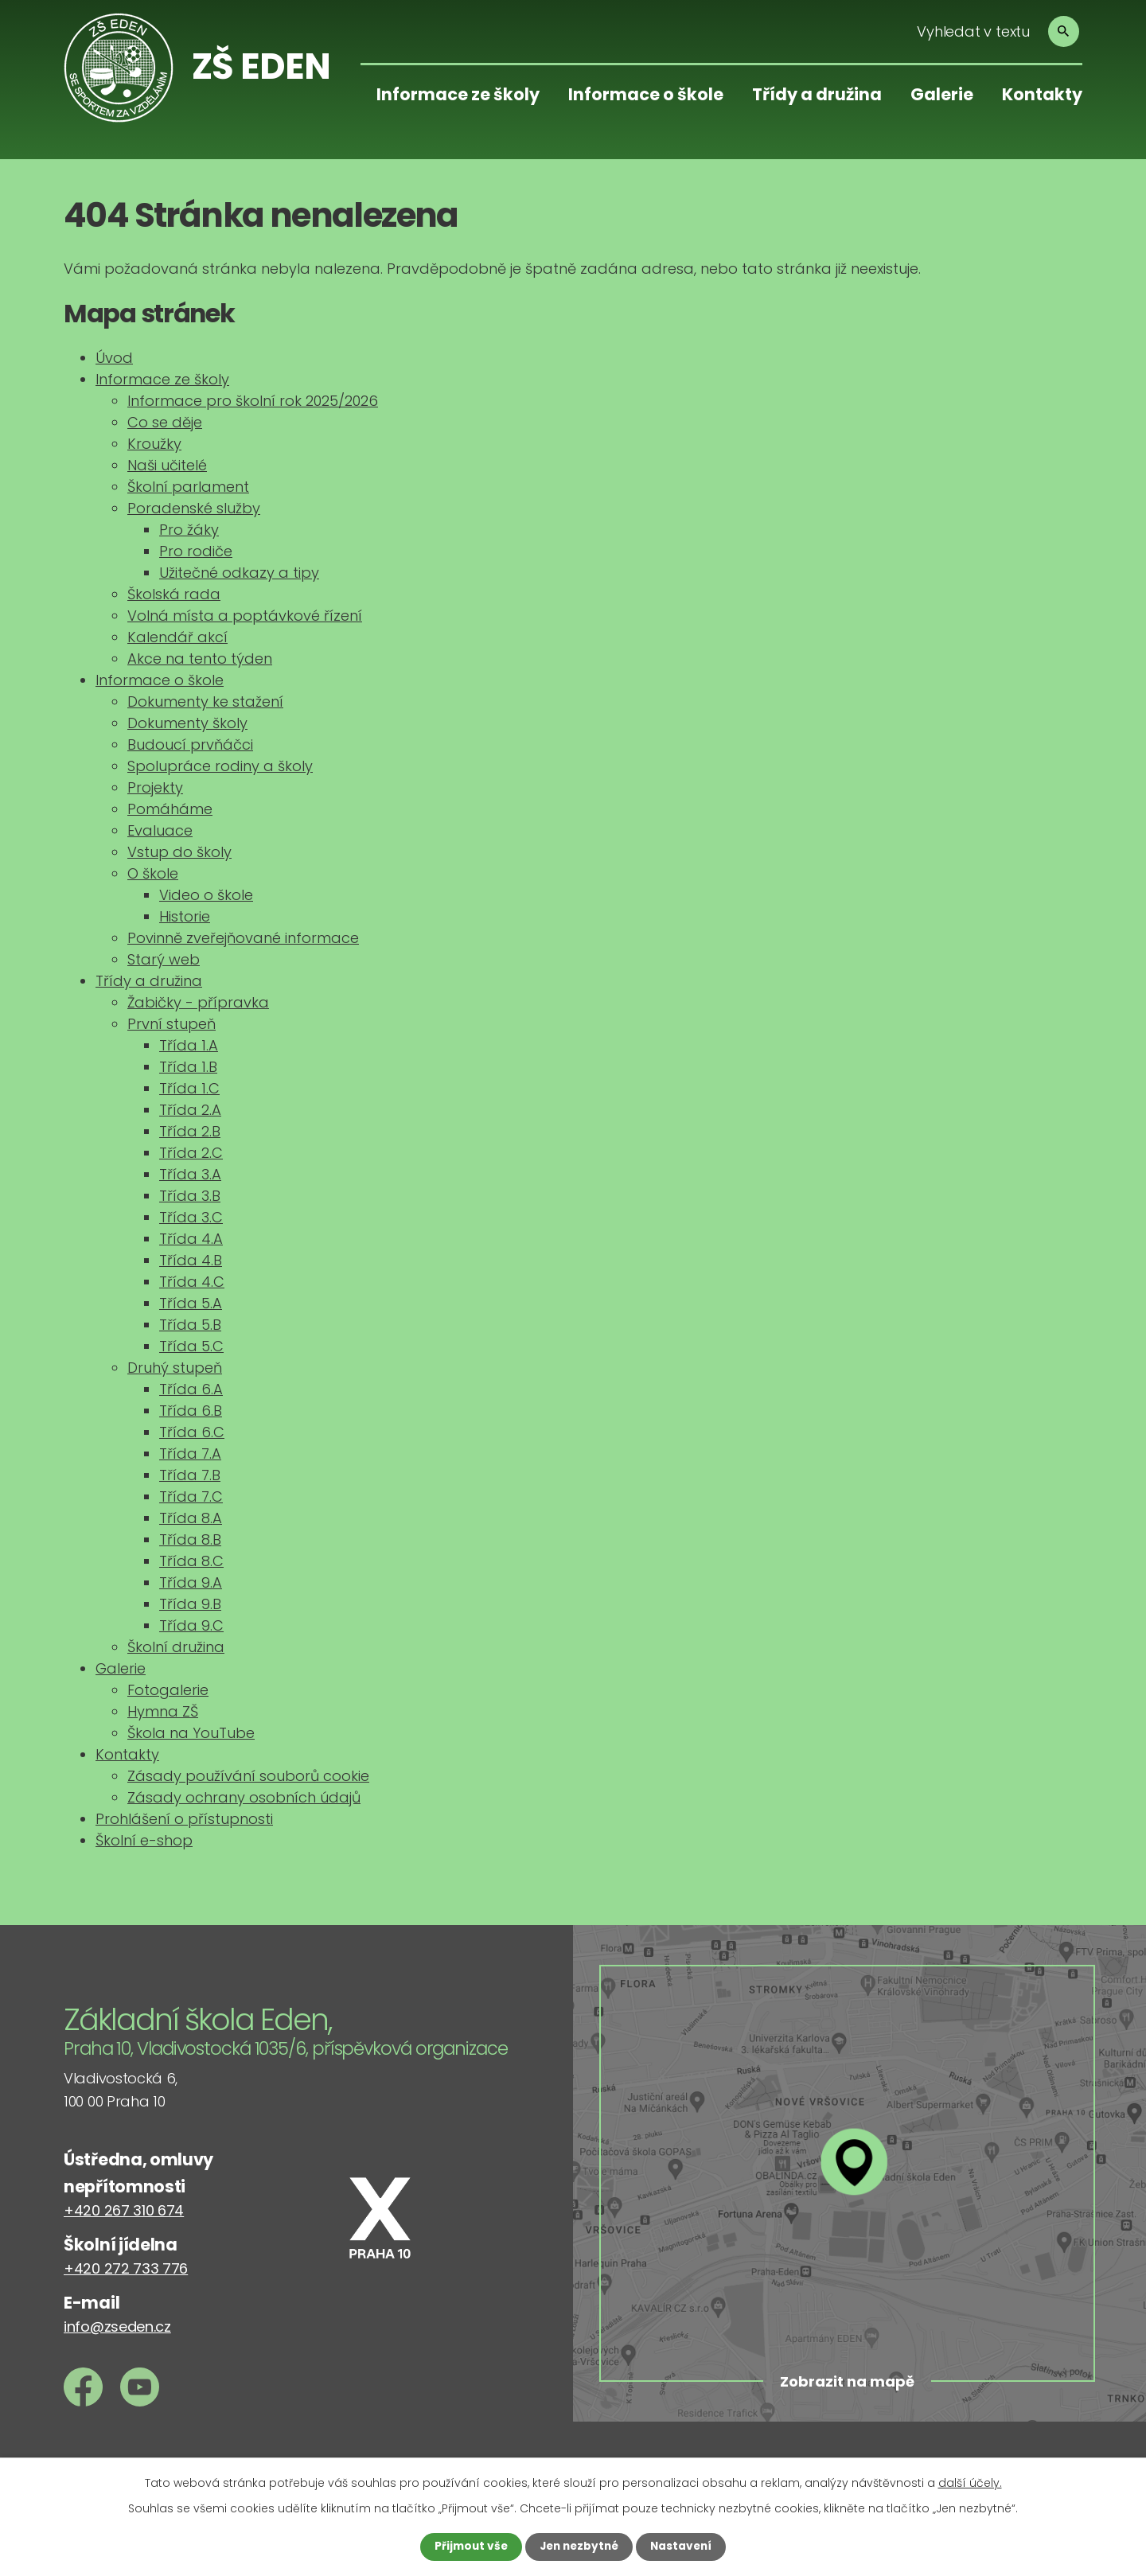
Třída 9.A (190, 1582)
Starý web (163, 959)
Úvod (114, 358)
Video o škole (206, 895)
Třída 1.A (188, 1045)
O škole (152, 873)
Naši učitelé (167, 465)
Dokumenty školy (187, 723)
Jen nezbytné (579, 2547)
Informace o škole (645, 94)
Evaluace (160, 830)
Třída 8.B (190, 1539)
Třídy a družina (817, 94)
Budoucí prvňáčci (190, 744)
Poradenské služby (193, 508)
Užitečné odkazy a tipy (239, 573)
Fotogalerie (168, 1690)
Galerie (941, 94)
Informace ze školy (458, 94)
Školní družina (175, 1647)
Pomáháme (169, 809)
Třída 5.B (190, 1325)
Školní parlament (188, 487)
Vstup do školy (179, 852)
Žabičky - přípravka (198, 1002)
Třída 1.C (189, 1088)
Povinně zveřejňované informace (243, 938)
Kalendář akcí (177, 637)
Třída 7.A (190, 1453)
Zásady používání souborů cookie (248, 1776)
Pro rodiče (195, 551)
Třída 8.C (191, 1561)
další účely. (970, 2483)
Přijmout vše (467, 2547)
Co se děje (164, 422)
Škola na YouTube (191, 1733)
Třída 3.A (190, 1174)
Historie (184, 916)
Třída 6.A (191, 1389)
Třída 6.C (191, 1432)
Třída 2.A (190, 1110)
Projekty (155, 787)
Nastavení (684, 2547)
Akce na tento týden (199, 658)
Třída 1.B (188, 1067)
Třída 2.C (191, 1153)
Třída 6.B (190, 1411)
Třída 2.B (189, 1131)
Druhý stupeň (174, 1368)
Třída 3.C (191, 1217)
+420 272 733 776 (126, 2268)
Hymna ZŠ (162, 1711)
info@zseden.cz (117, 2326)
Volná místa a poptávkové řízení (244, 615)
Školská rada (173, 594)
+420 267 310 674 (124, 2210)
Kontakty (1042, 94)
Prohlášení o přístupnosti (184, 1819)
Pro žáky (189, 530)
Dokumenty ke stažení (205, 701)
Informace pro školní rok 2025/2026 (252, 401)
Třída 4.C (191, 1282)
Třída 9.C (191, 1625)
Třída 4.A (191, 1239)
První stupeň (171, 1024)
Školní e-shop (144, 1840)
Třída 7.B (189, 1475)
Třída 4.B (190, 1260)
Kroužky (154, 444)
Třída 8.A (190, 1518)
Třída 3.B (189, 1196)
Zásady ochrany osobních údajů (244, 1797)
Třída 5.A (190, 1303)
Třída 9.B (190, 1604)
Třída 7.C (191, 1496)
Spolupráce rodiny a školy (220, 766)
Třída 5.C (191, 1346)
